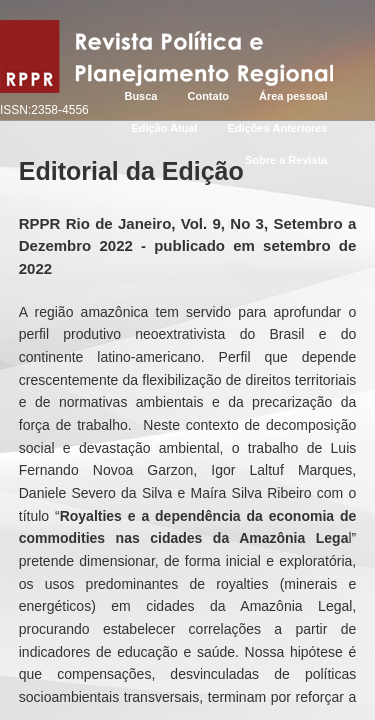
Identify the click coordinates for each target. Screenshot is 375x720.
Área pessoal (293, 96)
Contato (208, 96)
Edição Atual (164, 128)
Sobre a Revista (286, 160)
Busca (140, 96)
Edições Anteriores (278, 128)
